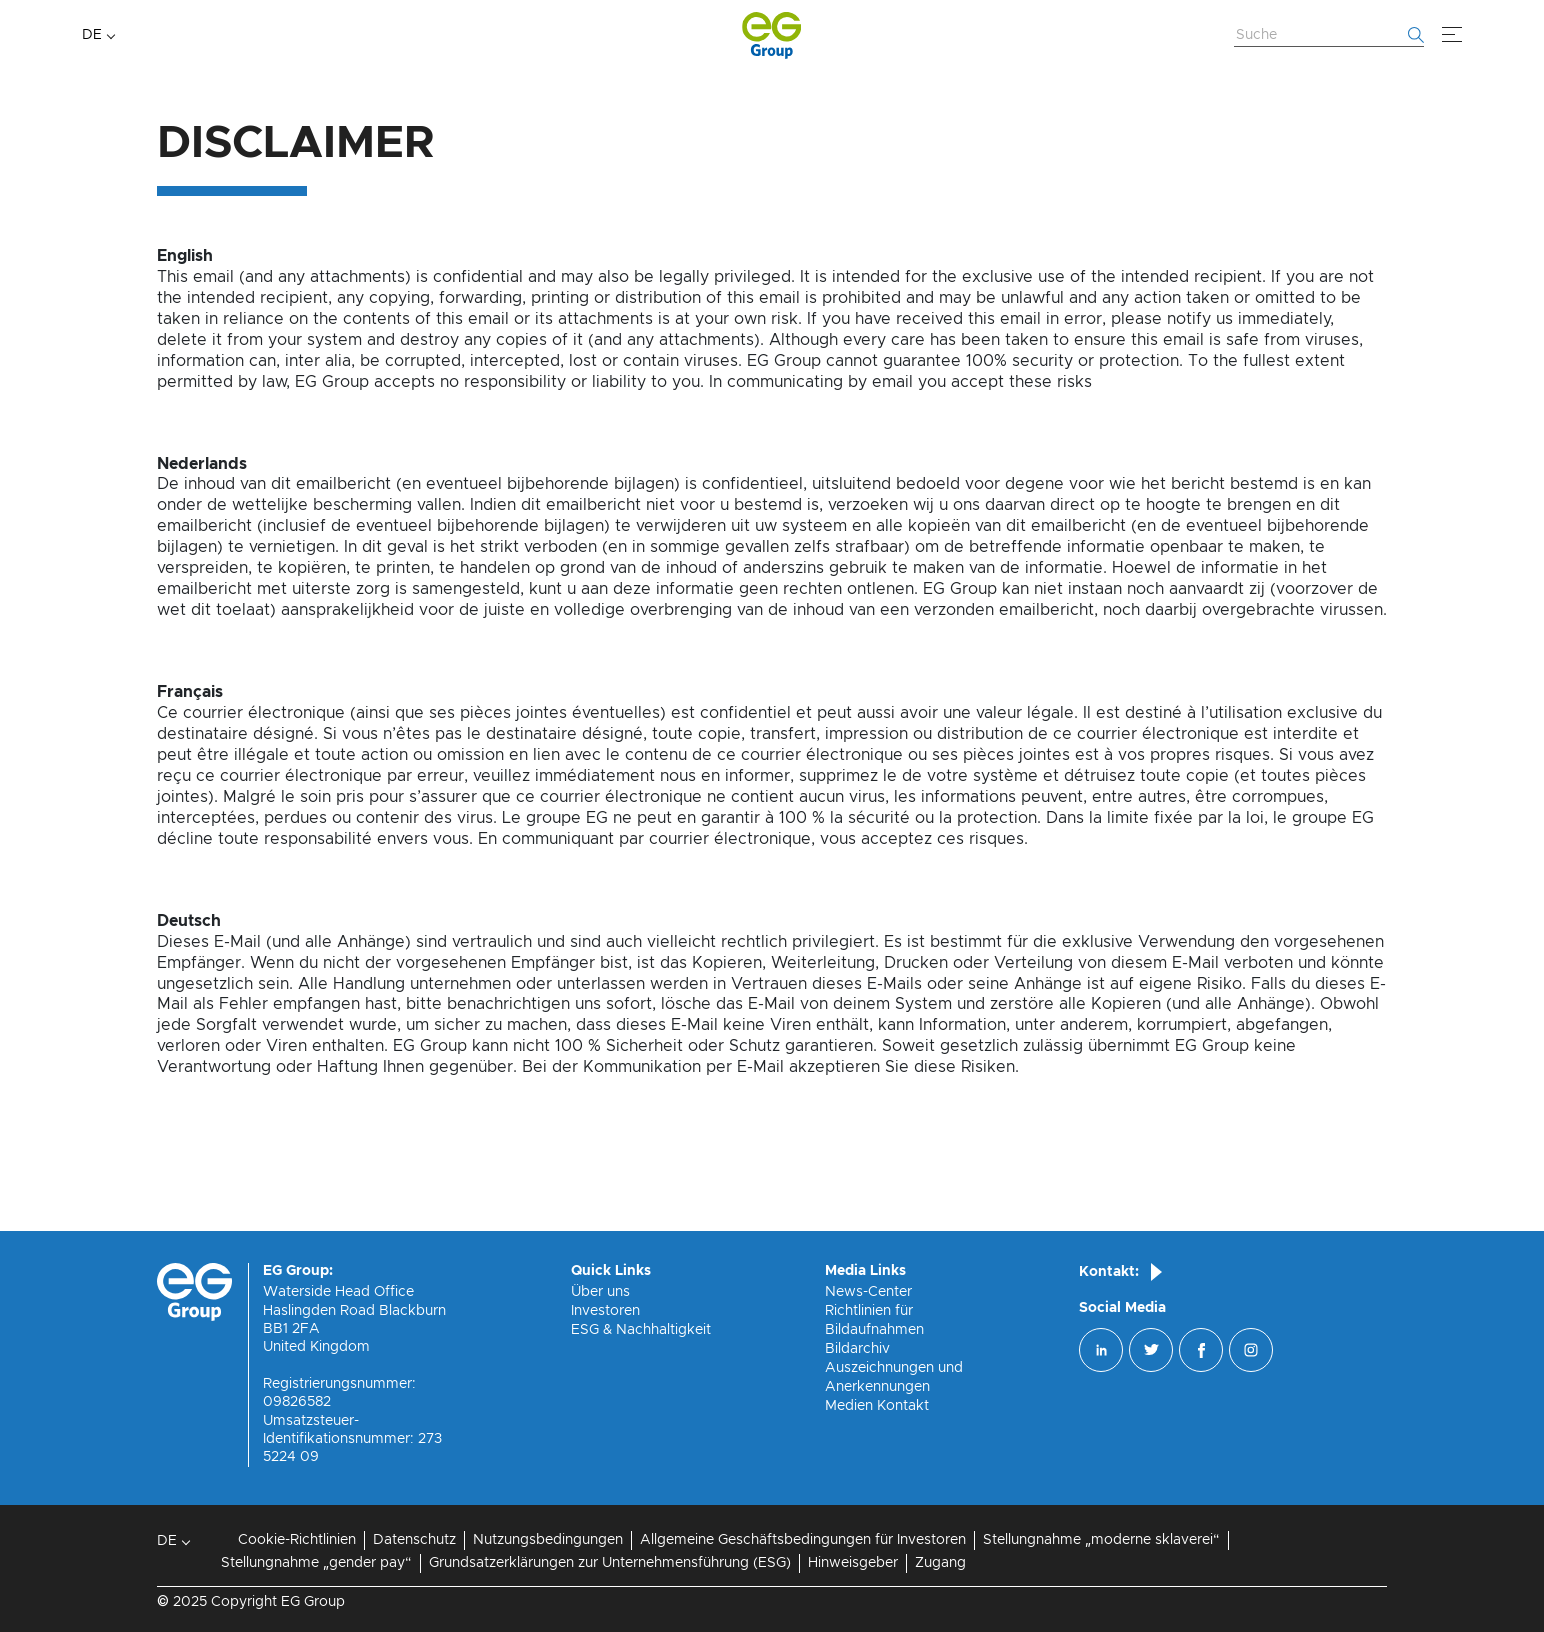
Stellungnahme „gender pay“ (316, 1563)
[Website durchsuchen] (1329, 36)
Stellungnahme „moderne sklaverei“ (1101, 1540)
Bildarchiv (857, 1349)
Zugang (940, 1563)
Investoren (605, 1311)
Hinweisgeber (853, 1563)
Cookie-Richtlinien (297, 1540)
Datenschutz (414, 1540)
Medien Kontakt (877, 1406)
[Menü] (1452, 35)
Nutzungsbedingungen (548, 1540)
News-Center (868, 1292)
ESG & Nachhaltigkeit (641, 1330)
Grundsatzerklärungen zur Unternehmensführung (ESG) (610, 1563)
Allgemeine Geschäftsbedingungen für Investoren (803, 1540)
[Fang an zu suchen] (1416, 35)
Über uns (600, 1292)
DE (92, 35)
